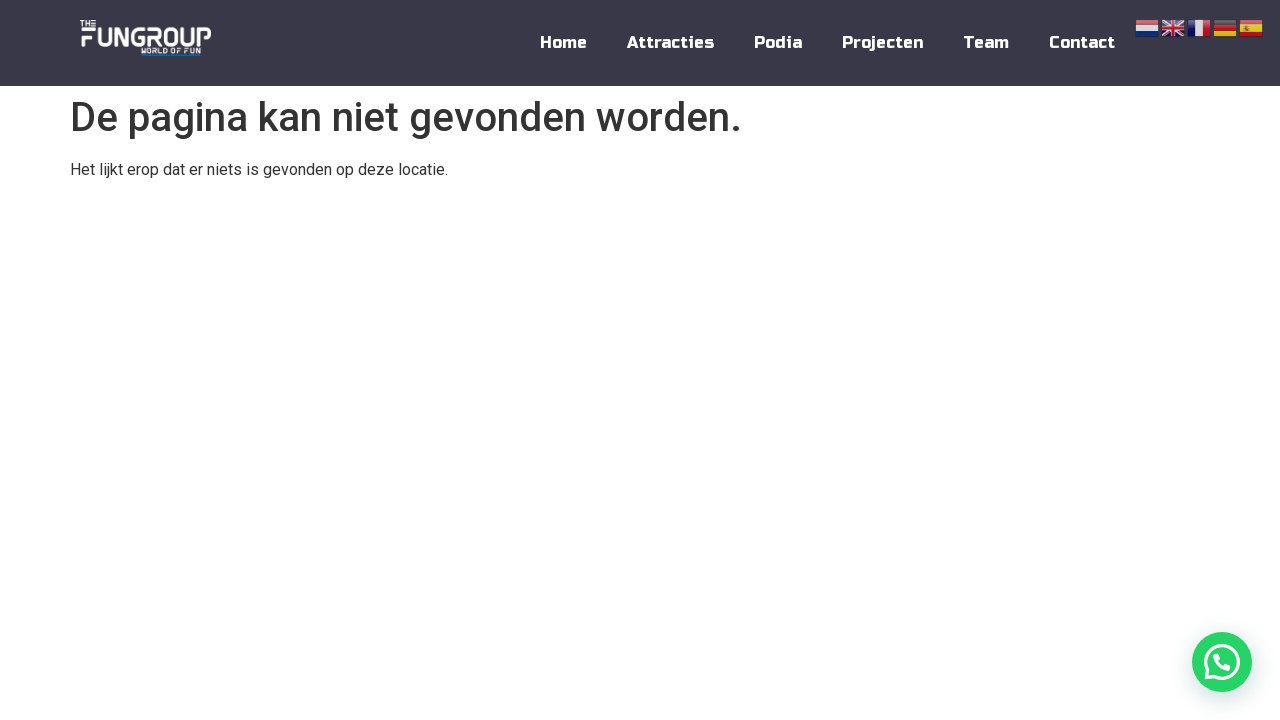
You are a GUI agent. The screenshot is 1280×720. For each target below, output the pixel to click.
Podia (778, 42)
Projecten (882, 42)
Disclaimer (1163, 228)
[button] (1222, 662)
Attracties (670, 42)
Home (563, 42)
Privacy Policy (1061, 228)
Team (986, 42)
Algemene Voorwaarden (923, 228)
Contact (1082, 42)
